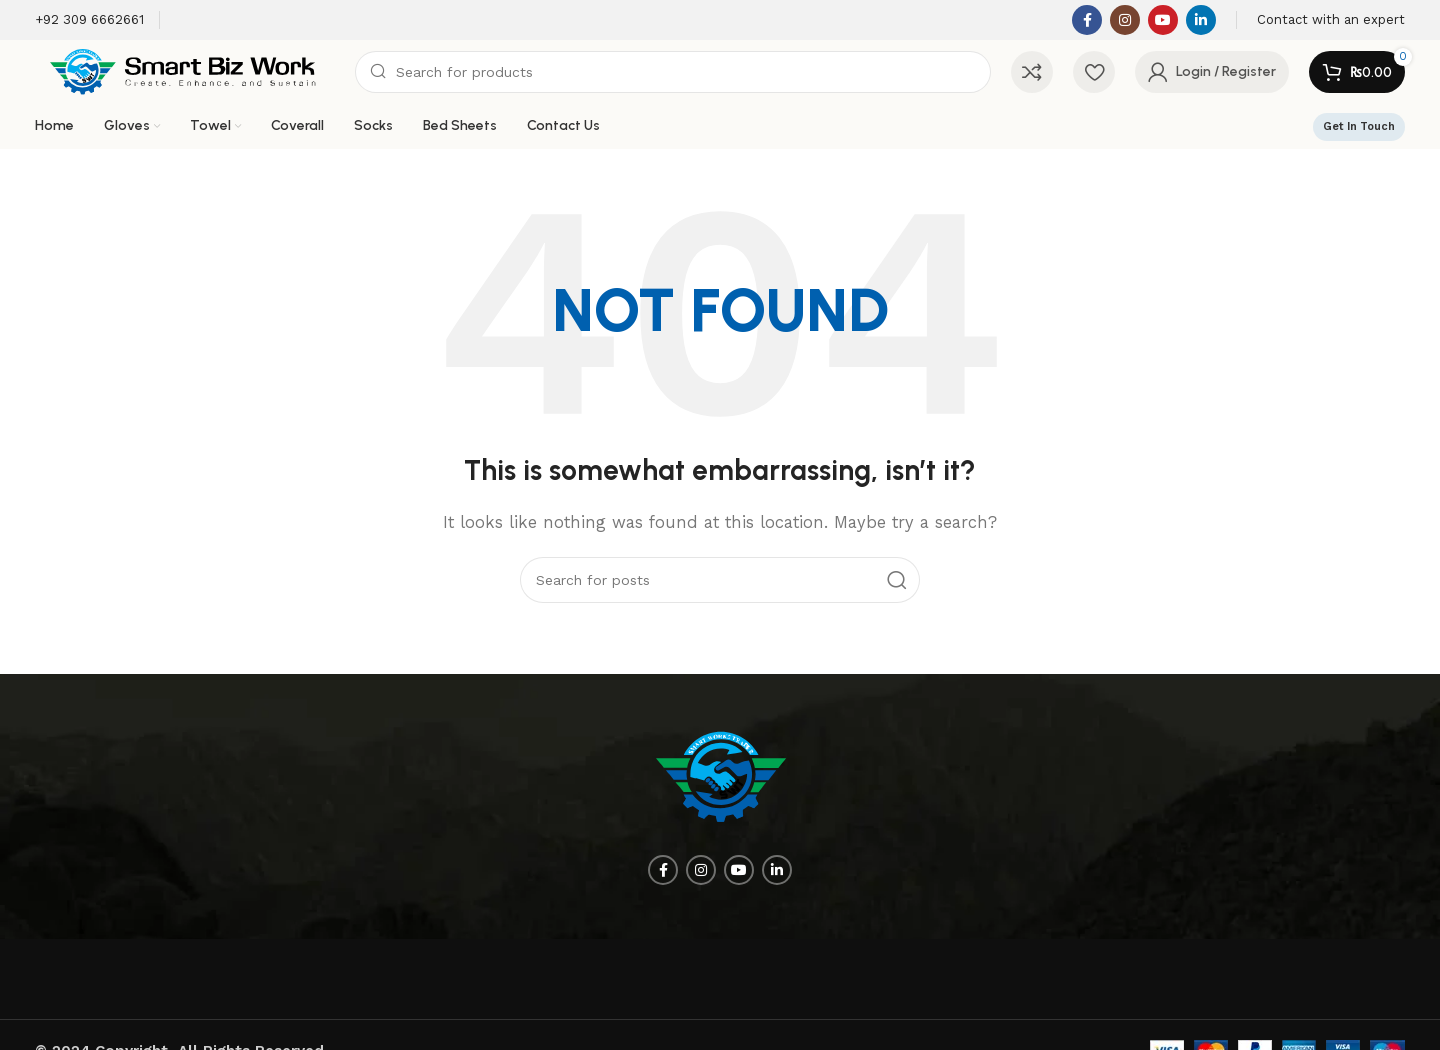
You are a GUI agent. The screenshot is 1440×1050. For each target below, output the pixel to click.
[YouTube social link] (1163, 20)
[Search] (673, 72)
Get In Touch (1359, 126)
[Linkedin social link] (1201, 20)
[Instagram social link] (1125, 20)
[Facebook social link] (1087, 20)
